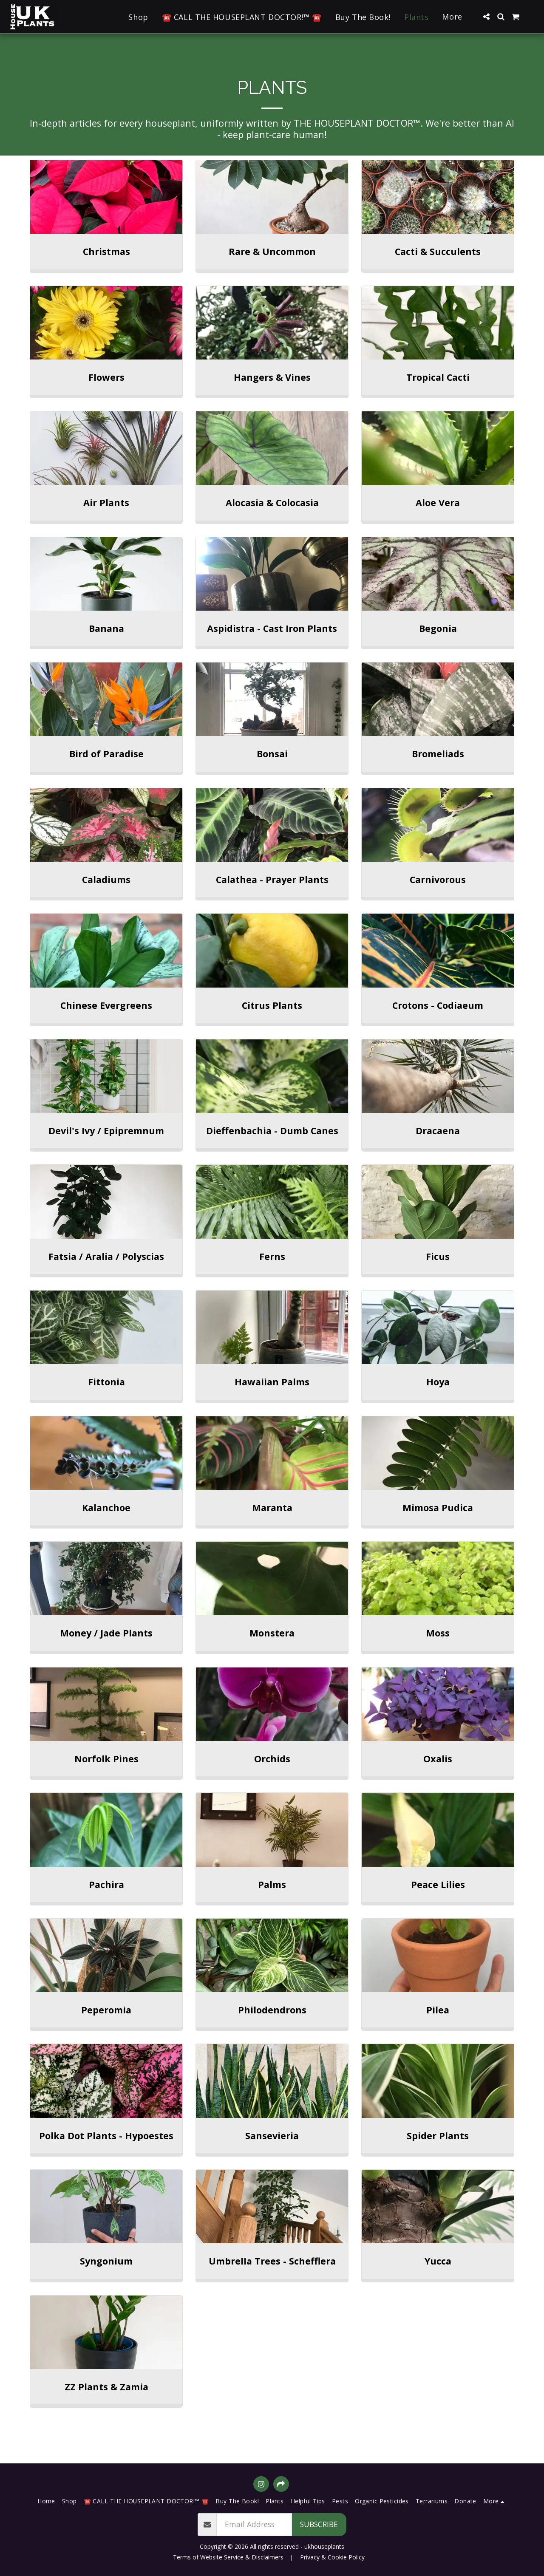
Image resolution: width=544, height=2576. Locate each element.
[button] (486, 16)
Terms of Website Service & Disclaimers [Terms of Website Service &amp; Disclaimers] (228, 2557)
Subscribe (319, 2524)
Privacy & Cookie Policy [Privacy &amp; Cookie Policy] (332, 2557)
